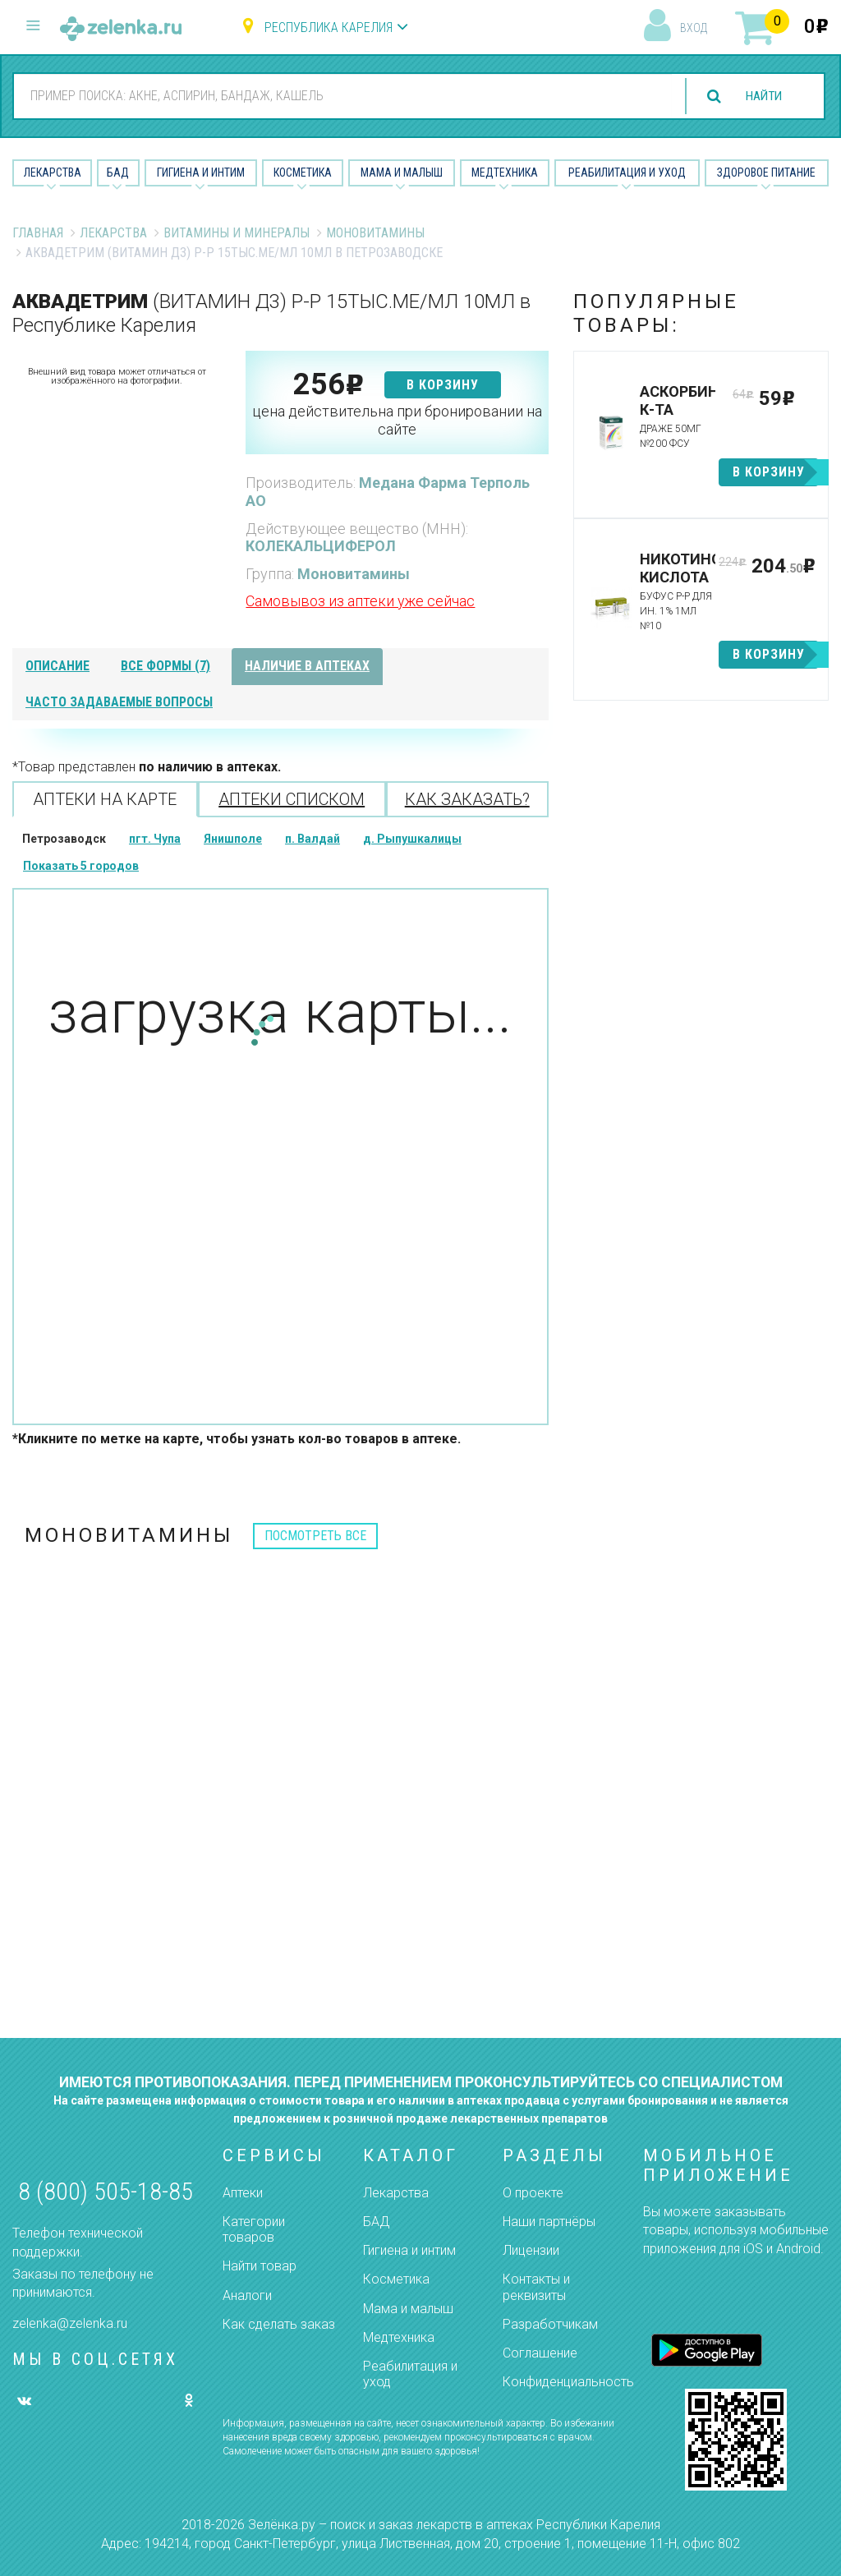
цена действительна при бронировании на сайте (397, 420)
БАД (118, 172)
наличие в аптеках (307, 666)
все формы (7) (165, 666)
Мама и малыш (402, 172)
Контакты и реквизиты (536, 2286)
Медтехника (504, 172)
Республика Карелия (328, 27)
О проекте (533, 2193)
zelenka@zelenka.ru (69, 2323)
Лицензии (531, 2250)
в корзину (443, 385)
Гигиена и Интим (201, 172)
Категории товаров (254, 2229)
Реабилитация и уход (627, 172)
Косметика (302, 172)
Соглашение (540, 2353)
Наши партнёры (549, 2221)
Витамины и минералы (236, 233)
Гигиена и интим (409, 2250)
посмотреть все (315, 1535)
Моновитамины (375, 233)
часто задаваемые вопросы (119, 702)
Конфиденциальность (568, 2382)
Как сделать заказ (279, 2324)
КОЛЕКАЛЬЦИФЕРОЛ (321, 545)
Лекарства (52, 172)
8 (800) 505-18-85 (105, 2191)
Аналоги (247, 2295)
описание (57, 666)
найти (760, 96)
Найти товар (259, 2266)
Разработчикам (550, 2324)
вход (693, 27)
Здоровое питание (766, 172)
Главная (37, 233)
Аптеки (243, 2193)
